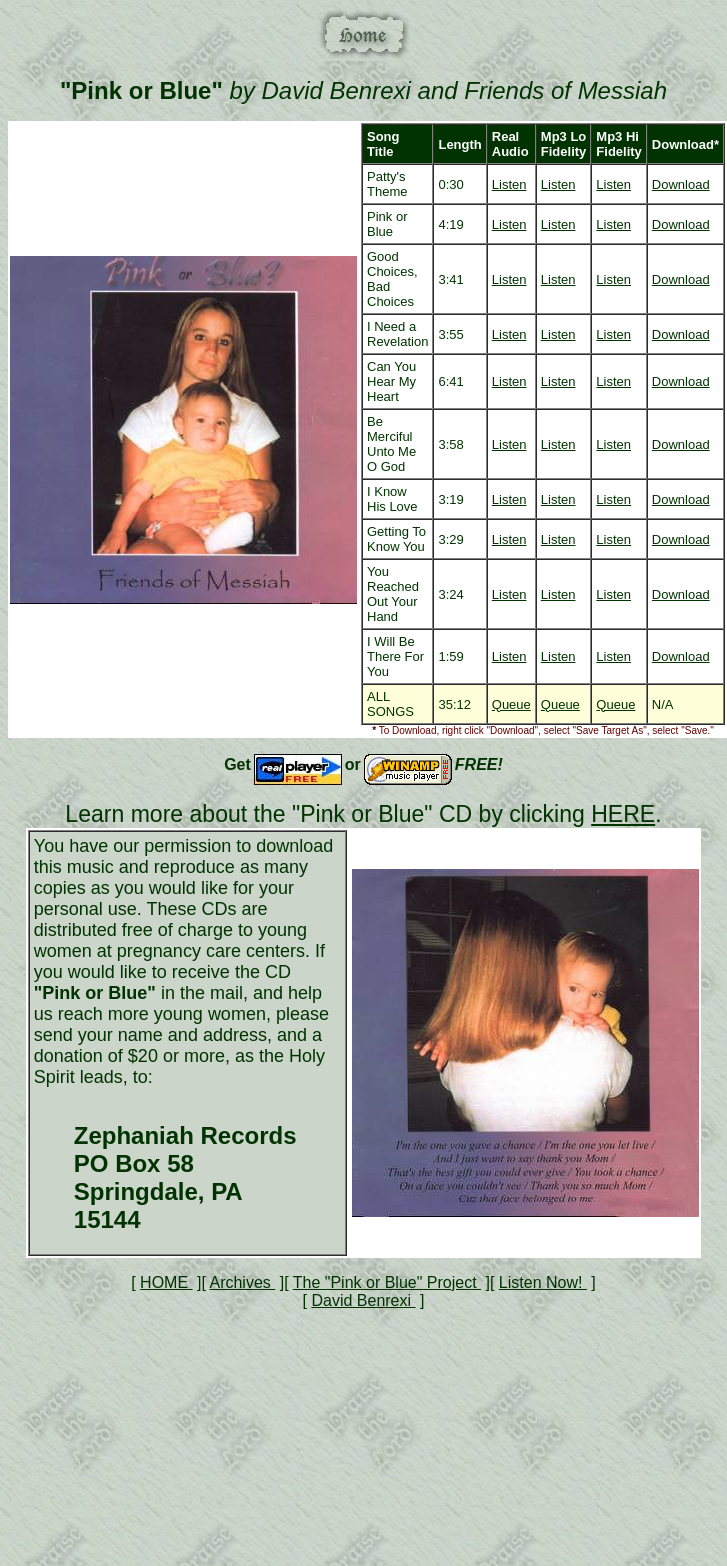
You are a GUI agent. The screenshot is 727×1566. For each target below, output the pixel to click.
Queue (511, 704)
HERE (623, 814)
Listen (509, 184)
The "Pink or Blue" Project (387, 1282)
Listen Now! (543, 1282)
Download (681, 184)
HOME (166, 1282)
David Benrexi (363, 1300)
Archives (242, 1282)
